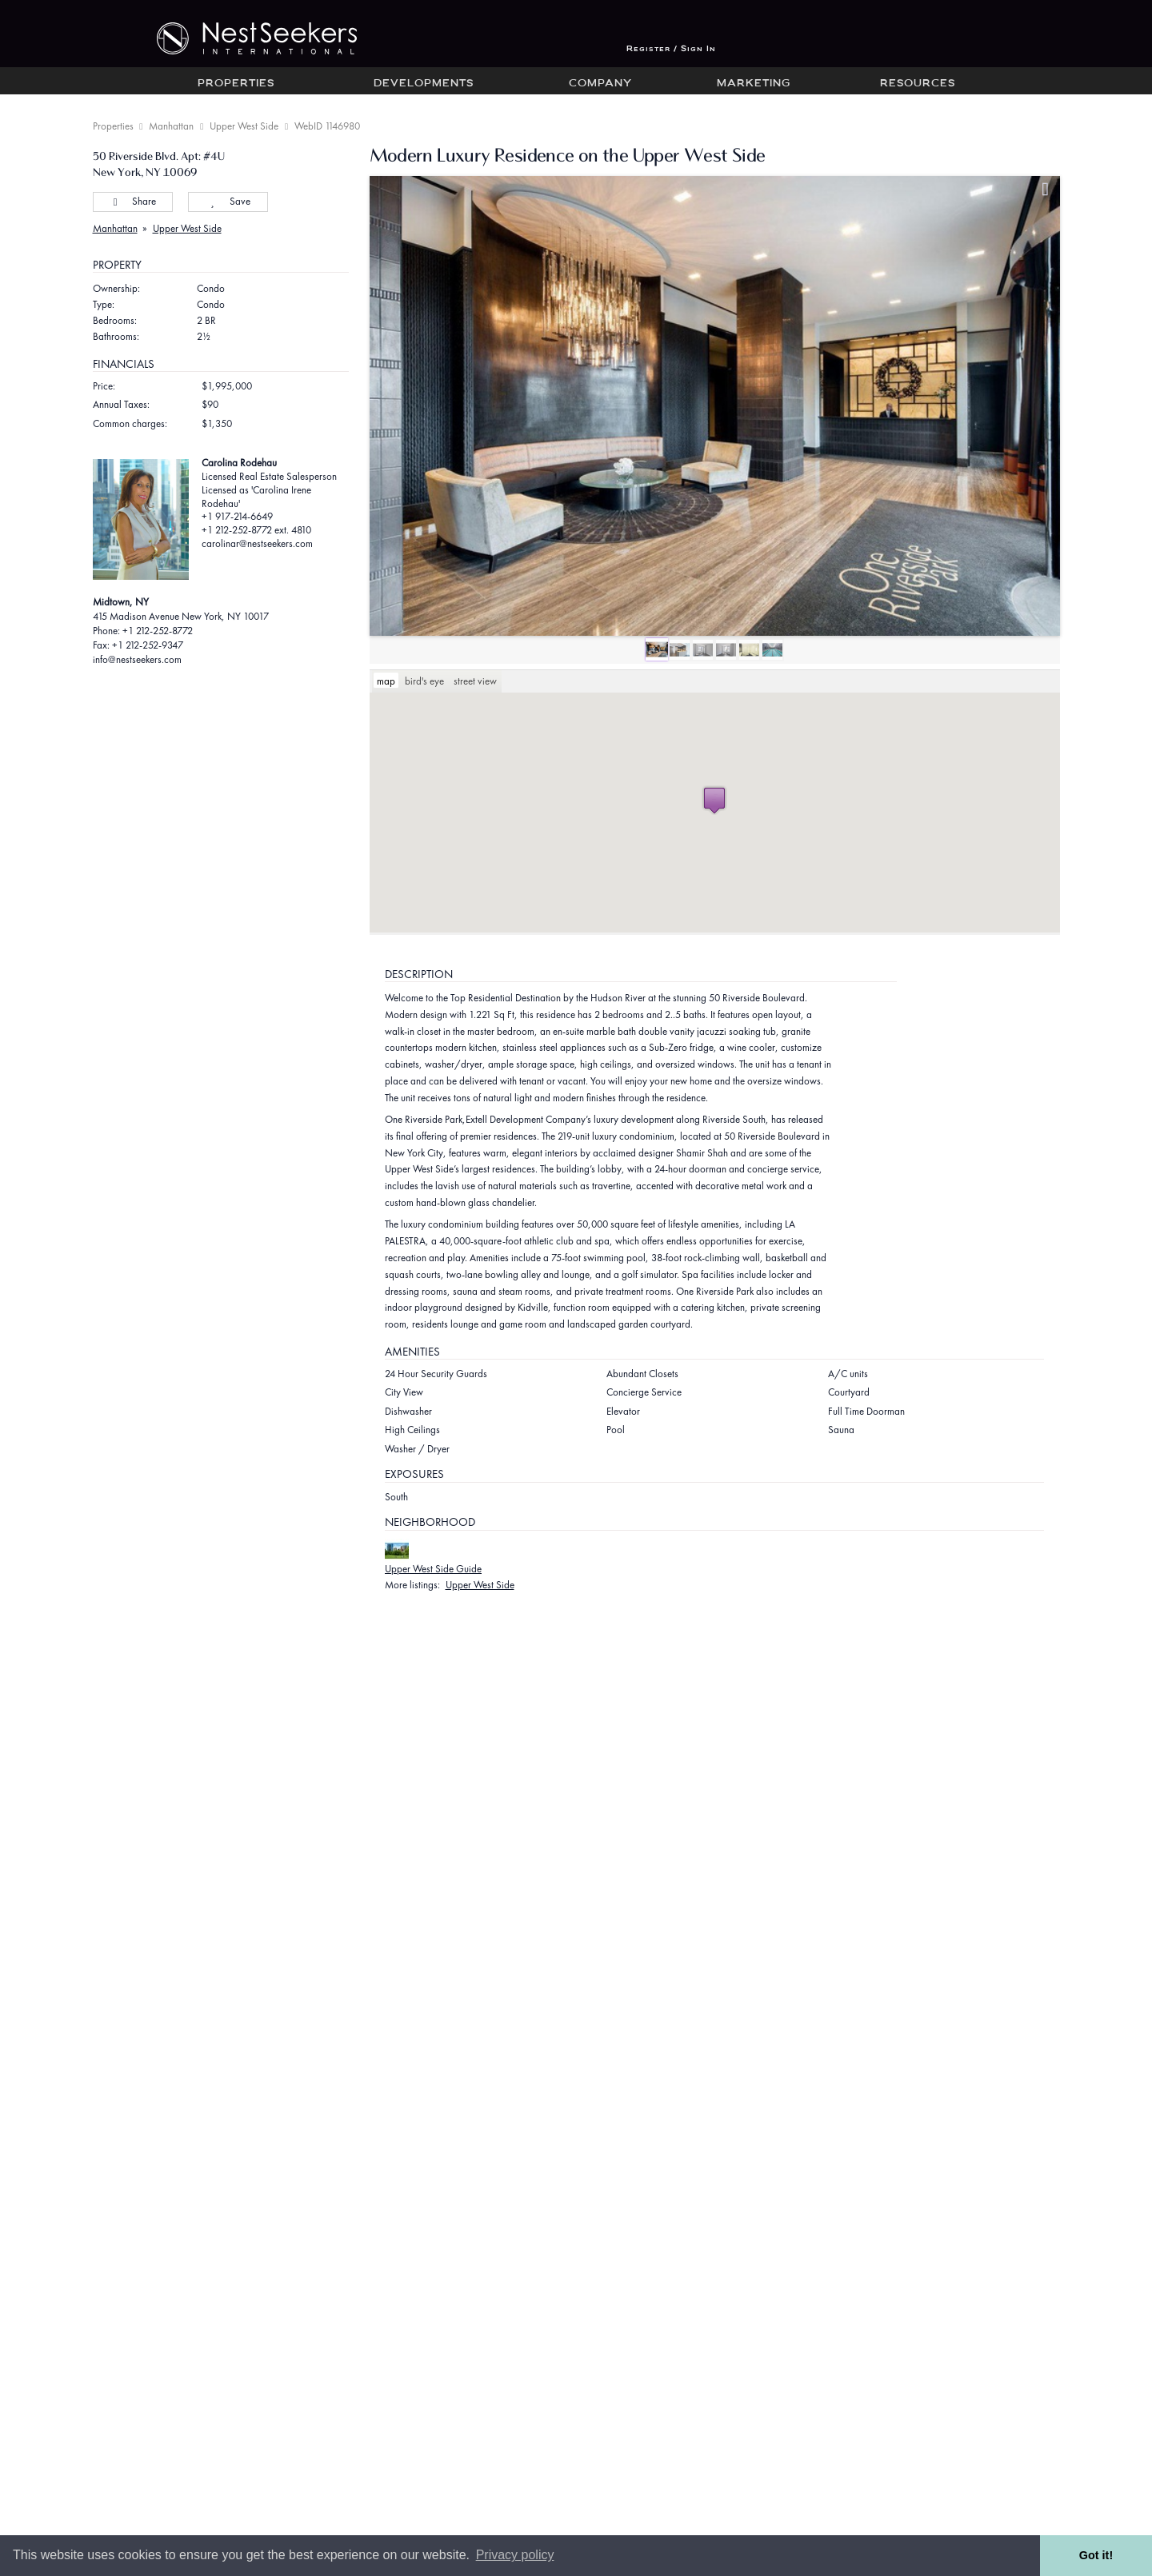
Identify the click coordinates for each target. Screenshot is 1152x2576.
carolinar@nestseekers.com (257, 543)
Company (600, 84)
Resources (917, 84)
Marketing (753, 84)
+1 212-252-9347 (147, 645)
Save (228, 201)
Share (132, 201)
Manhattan (171, 126)
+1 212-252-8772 (157, 630)
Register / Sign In (671, 49)
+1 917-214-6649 (237, 516)
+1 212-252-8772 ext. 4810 (256, 530)
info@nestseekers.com (137, 659)
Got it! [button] (1096, 2555)
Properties (236, 84)
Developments (424, 84)
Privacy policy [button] (515, 2555)
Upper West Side (244, 126)
